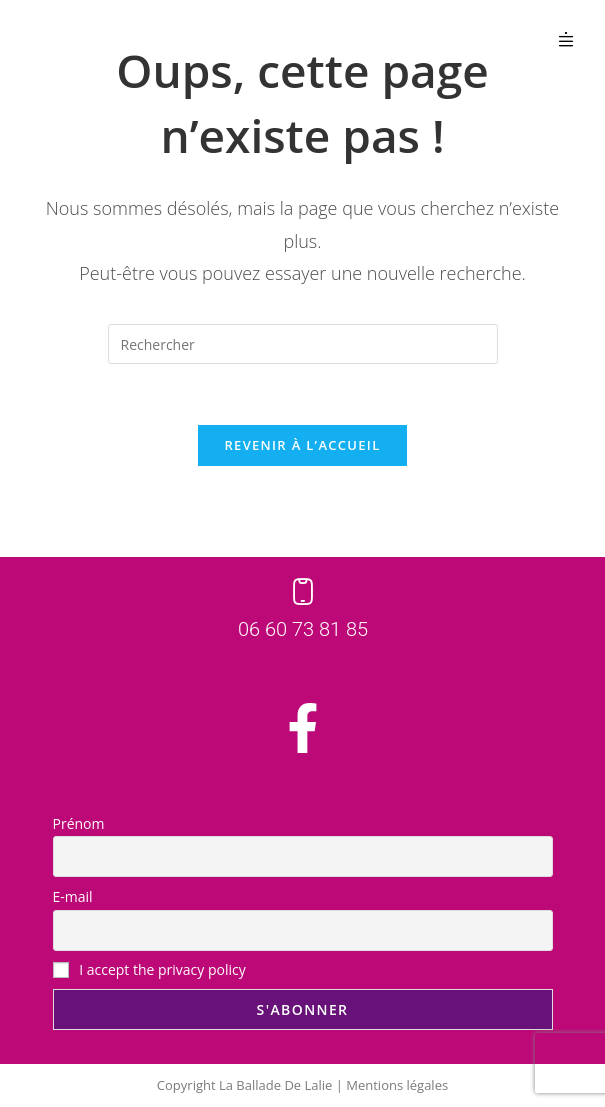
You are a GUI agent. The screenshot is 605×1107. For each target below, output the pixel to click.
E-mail (73, 896)
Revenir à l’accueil (302, 445)
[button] (566, 39)
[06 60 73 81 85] (303, 592)
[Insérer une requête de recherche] (303, 344)
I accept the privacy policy (149, 969)
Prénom (79, 823)
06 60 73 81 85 (303, 629)
